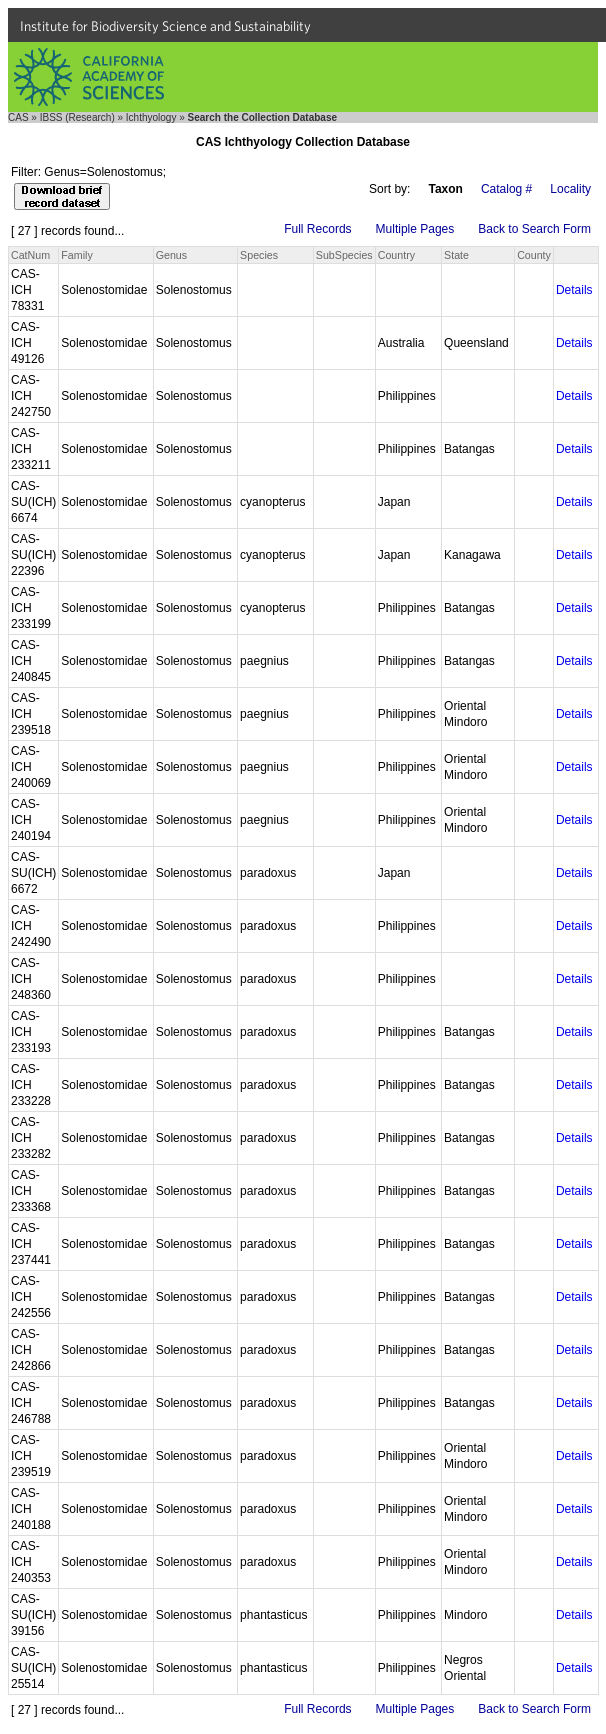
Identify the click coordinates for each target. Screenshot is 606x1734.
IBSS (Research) (77, 117)
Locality (570, 189)
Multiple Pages (415, 229)
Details (574, 290)
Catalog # (506, 189)
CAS (18, 117)
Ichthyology (151, 117)
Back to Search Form (534, 229)
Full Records (317, 229)
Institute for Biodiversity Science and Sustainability (165, 26)
